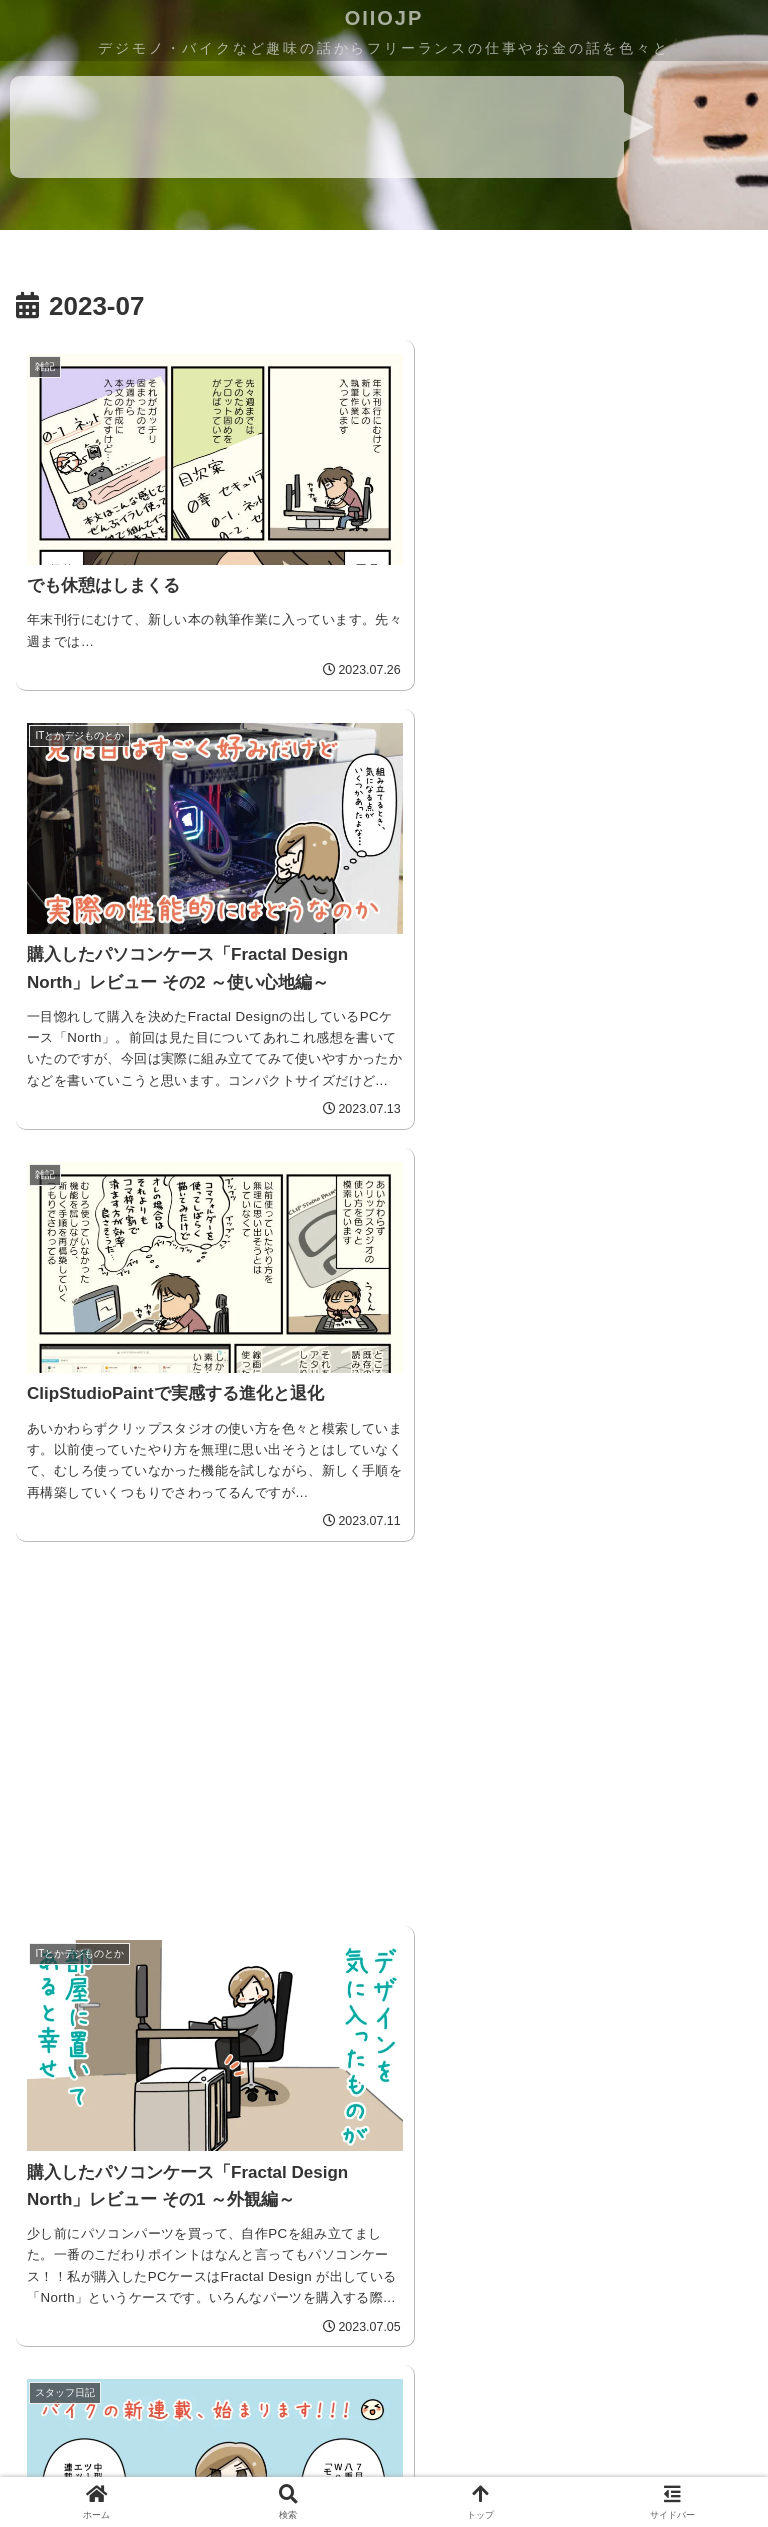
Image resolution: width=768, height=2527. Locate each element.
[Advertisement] (566, 908)
